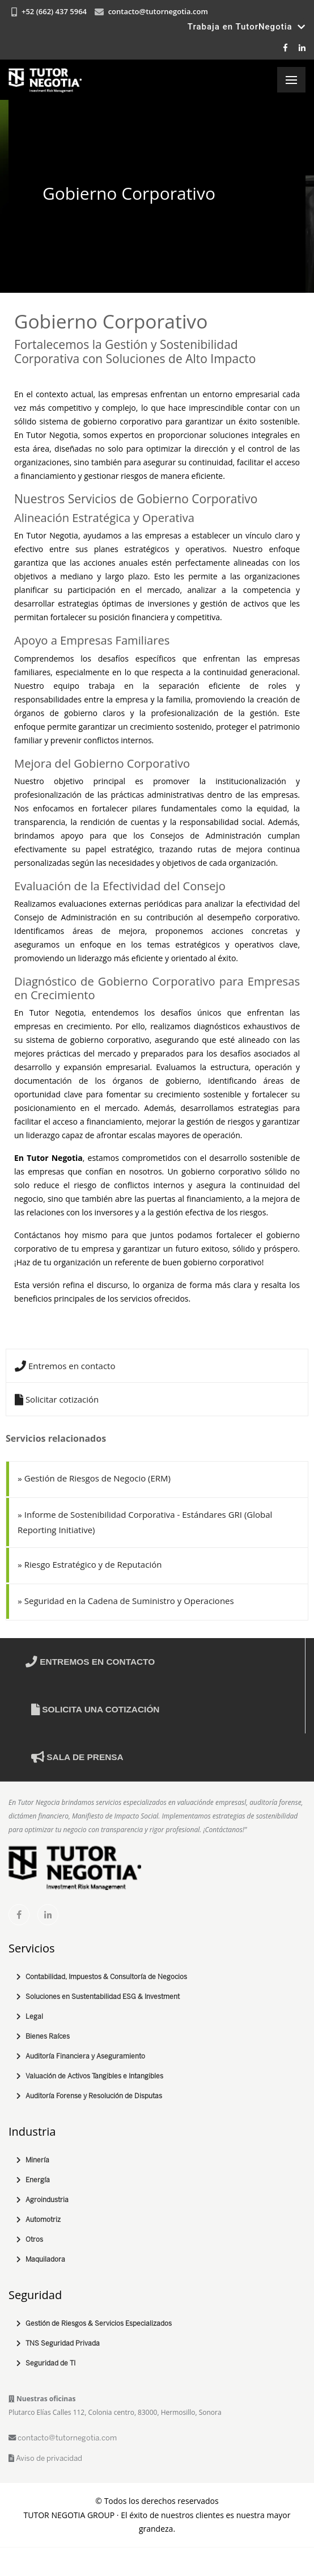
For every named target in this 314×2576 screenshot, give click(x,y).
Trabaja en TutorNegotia (246, 27)
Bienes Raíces (48, 2037)
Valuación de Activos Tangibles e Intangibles (94, 2076)
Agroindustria (47, 2200)
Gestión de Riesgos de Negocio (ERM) (94, 1478)
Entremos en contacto (65, 1365)
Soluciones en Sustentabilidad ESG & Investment (103, 1997)
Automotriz (43, 2220)
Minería (37, 2160)
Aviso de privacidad (45, 2459)
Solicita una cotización (95, 1709)
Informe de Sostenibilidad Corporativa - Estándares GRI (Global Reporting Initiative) (145, 1522)
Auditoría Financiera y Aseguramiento (85, 2056)
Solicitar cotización (57, 1399)
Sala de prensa (77, 1757)
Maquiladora (45, 2260)
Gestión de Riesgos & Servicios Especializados (99, 2324)
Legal (34, 2017)
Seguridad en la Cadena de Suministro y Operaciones (126, 1600)
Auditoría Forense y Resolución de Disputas (94, 2096)
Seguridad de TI (50, 2363)
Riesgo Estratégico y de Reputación (90, 1564)
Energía (38, 2180)
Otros (34, 2240)
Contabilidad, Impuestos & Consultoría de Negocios (106, 1977)
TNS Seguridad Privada (63, 2344)
